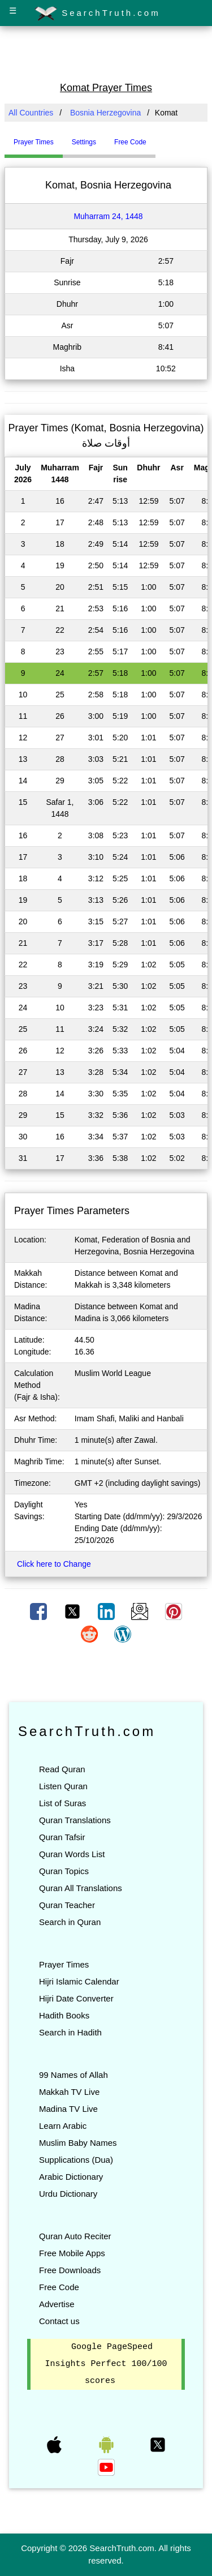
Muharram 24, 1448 (107, 216)
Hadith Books (64, 2015)
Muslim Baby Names (78, 2143)
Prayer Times (64, 1964)
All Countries (30, 112)
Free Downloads (70, 2270)
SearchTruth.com (97, 13)
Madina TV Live (68, 2109)
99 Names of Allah (73, 2075)
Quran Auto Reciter (75, 2236)
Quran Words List (72, 1854)
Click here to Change (54, 1563)
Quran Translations (75, 1820)
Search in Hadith (70, 2032)
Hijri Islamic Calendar (79, 1981)
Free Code (59, 2287)
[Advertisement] (106, 52)
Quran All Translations (80, 1888)
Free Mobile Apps (72, 2253)
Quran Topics (64, 1871)
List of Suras (62, 1803)
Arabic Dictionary (71, 2176)
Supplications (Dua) (76, 2159)
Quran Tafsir (62, 1837)
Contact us (59, 2321)
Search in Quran (70, 1922)
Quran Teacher (67, 1905)
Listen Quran (63, 1786)
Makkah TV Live (69, 2092)
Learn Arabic (62, 2126)
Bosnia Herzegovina (105, 112)
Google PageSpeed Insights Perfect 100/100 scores (106, 2364)
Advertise (57, 2304)
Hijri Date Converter (76, 1998)
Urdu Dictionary (68, 2193)
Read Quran (62, 1769)
